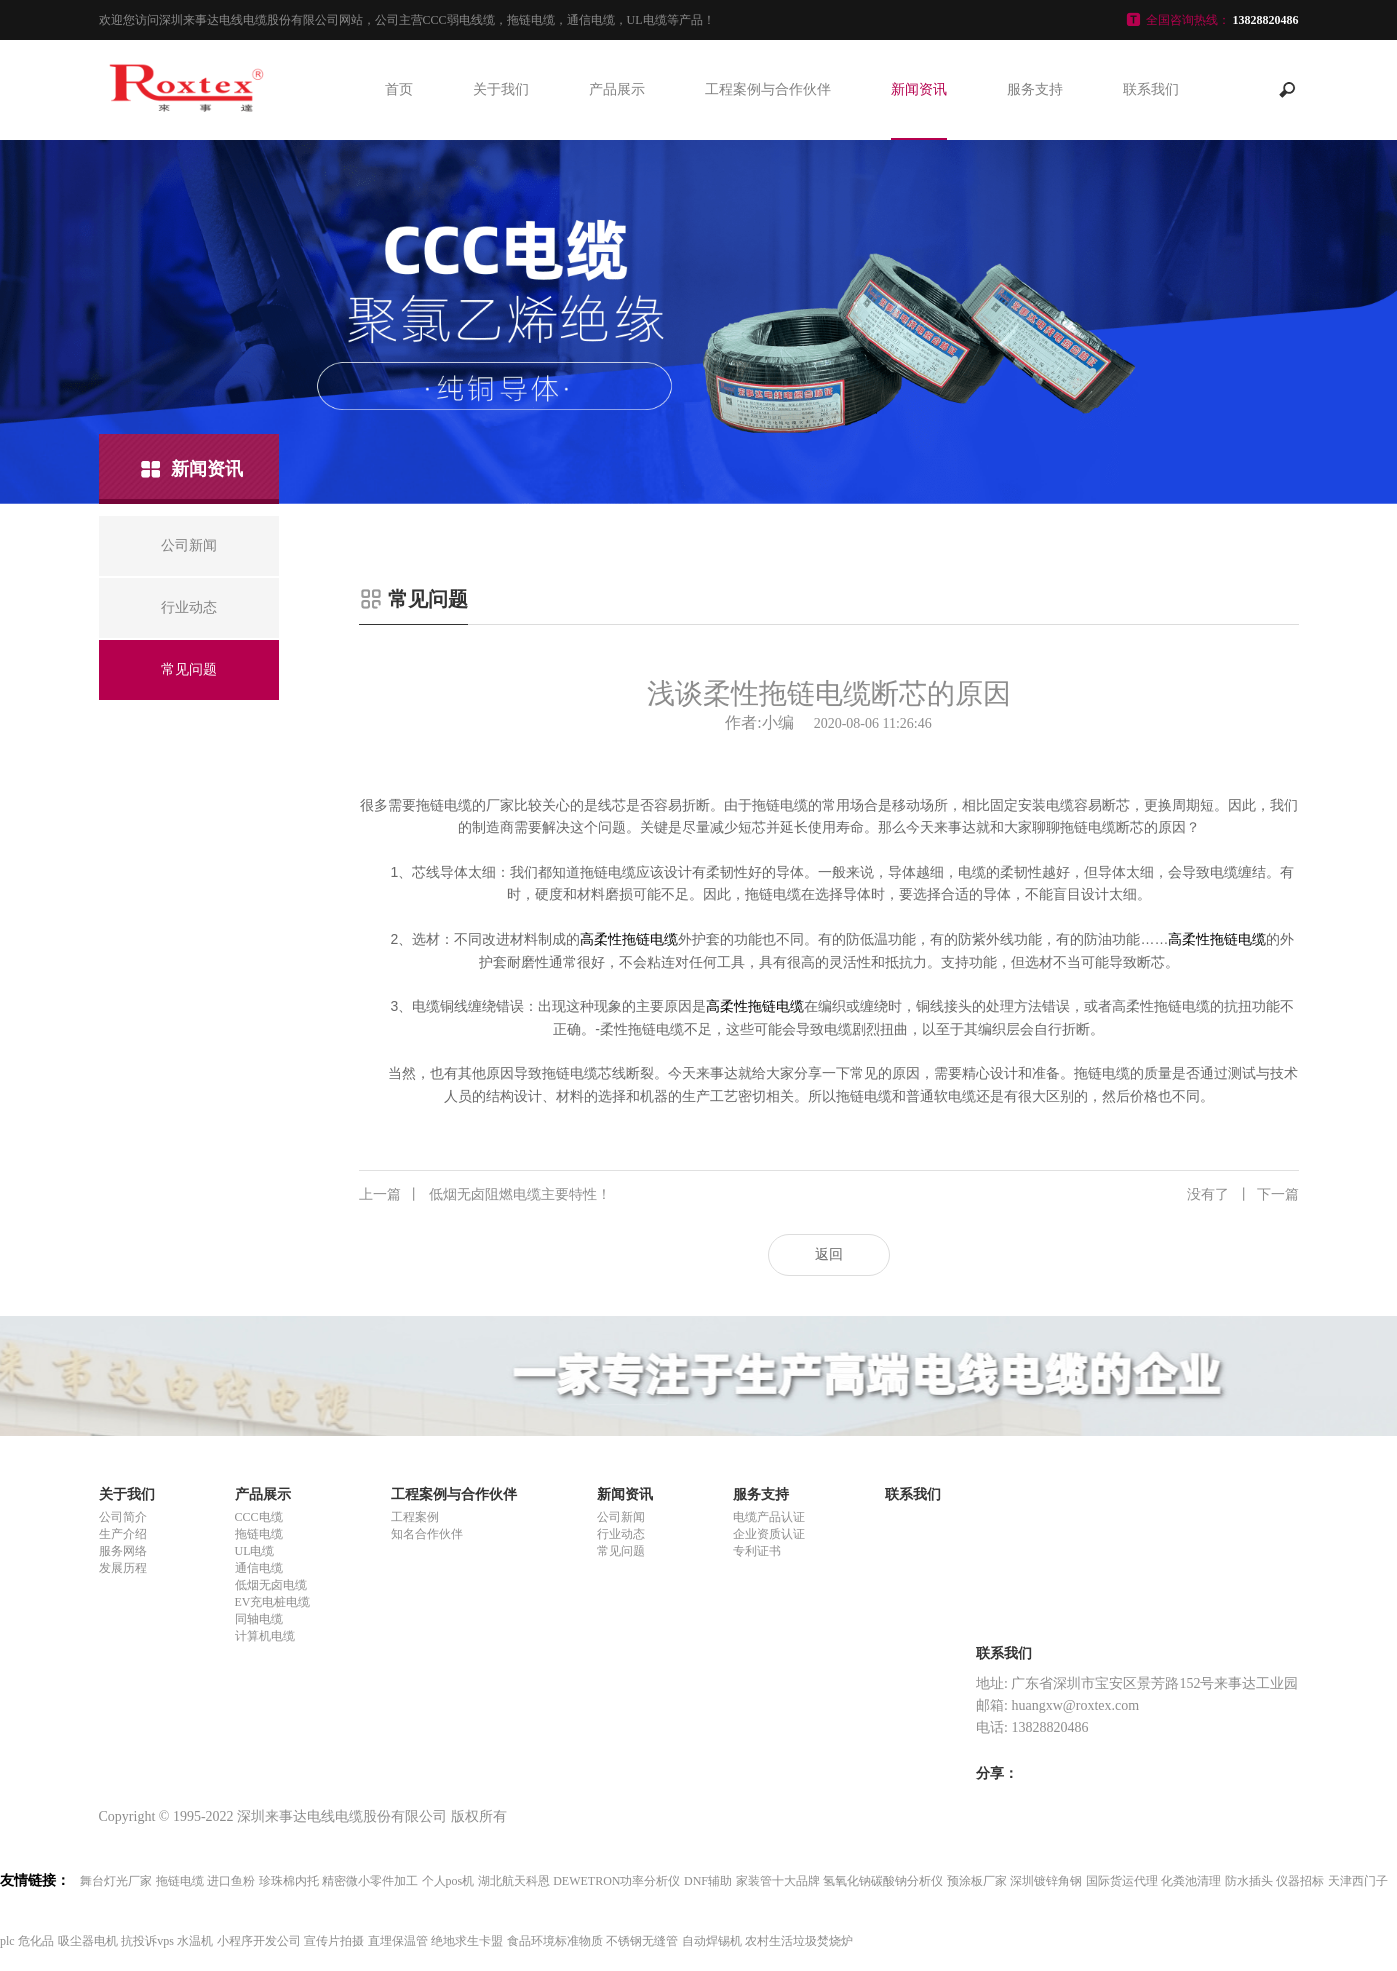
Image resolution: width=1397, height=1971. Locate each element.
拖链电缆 (259, 1534)
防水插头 (1249, 1881)
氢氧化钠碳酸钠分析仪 (883, 1881)
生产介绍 (123, 1534)
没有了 (1243, 1195)
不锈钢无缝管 (642, 1941)
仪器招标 (1300, 1881)
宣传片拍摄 (334, 1941)
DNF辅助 (708, 1881)
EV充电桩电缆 (273, 1602)
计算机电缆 (265, 1636)
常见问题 (621, 1551)
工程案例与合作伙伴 (768, 89)
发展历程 (123, 1568)
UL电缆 (255, 1551)
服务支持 (1035, 89)
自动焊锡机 (712, 1941)
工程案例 (415, 1517)
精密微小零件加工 (370, 1881)
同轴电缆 (259, 1619)
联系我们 (1151, 89)
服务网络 (123, 1551)
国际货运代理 (1122, 1881)
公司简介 (123, 1517)
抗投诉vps (147, 1941)
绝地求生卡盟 (467, 1941)
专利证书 (757, 1551)
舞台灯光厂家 (116, 1881)
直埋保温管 (398, 1941)
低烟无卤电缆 (271, 1585)
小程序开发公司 (259, 1941)
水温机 (195, 1941)
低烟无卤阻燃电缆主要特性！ (485, 1195)
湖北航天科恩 (514, 1881)
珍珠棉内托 (289, 1881)
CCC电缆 (259, 1517)
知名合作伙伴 (427, 1534)
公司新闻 (621, 1517)
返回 (829, 1254)
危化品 (36, 1941)
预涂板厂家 (977, 1881)
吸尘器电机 (88, 1941)
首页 (399, 89)
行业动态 (621, 1534)
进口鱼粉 (231, 1881)
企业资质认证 (769, 1534)
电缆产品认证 (769, 1517)
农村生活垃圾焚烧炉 (799, 1941)
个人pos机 (448, 1881)
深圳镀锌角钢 (1046, 1881)
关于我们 (501, 89)
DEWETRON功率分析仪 (616, 1881)
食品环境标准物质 (555, 1941)
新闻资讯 (919, 89)
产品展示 (617, 89)
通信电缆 (259, 1568)
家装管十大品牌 (778, 1881)
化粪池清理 (1191, 1881)
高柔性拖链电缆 (629, 939)
